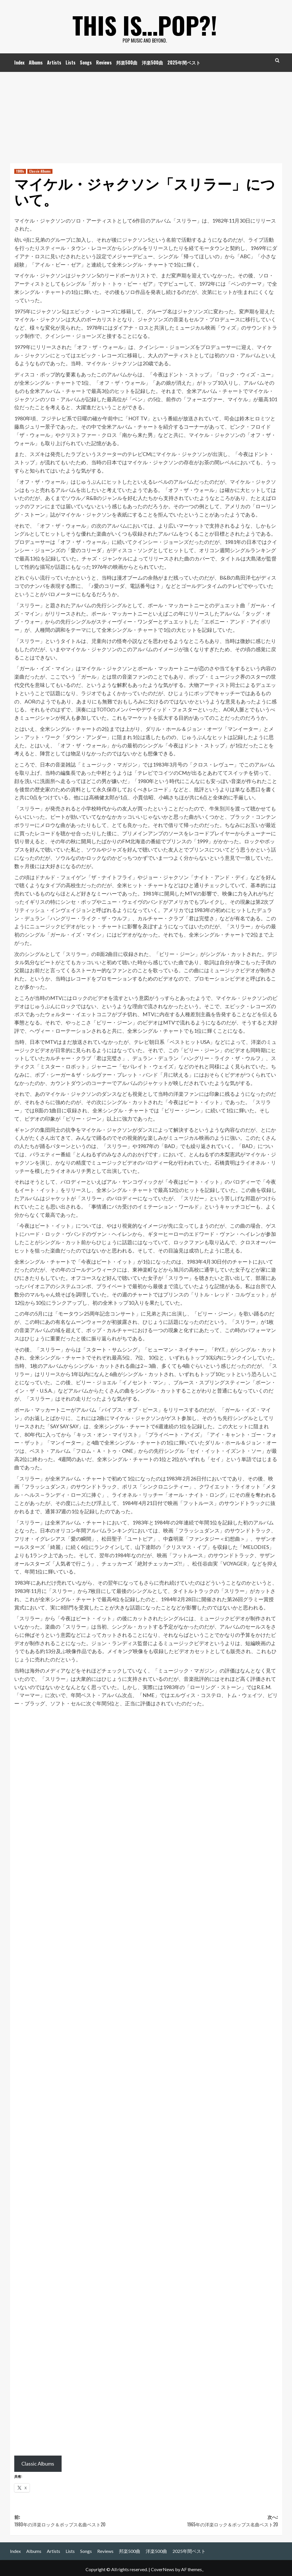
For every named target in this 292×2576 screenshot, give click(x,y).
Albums (36, 62)
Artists (54, 62)
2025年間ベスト (183, 62)
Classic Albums (37, 2463)
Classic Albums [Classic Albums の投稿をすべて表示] (40, 171)
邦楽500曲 (126, 62)
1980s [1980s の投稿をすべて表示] (20, 171)
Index (19, 62)
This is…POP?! (145, 23)
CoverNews (162, 2569)
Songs (86, 62)
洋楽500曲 (152, 62)
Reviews (104, 62)
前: (80, 2521)
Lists (71, 62)
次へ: (212, 2521)
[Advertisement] (146, 115)
